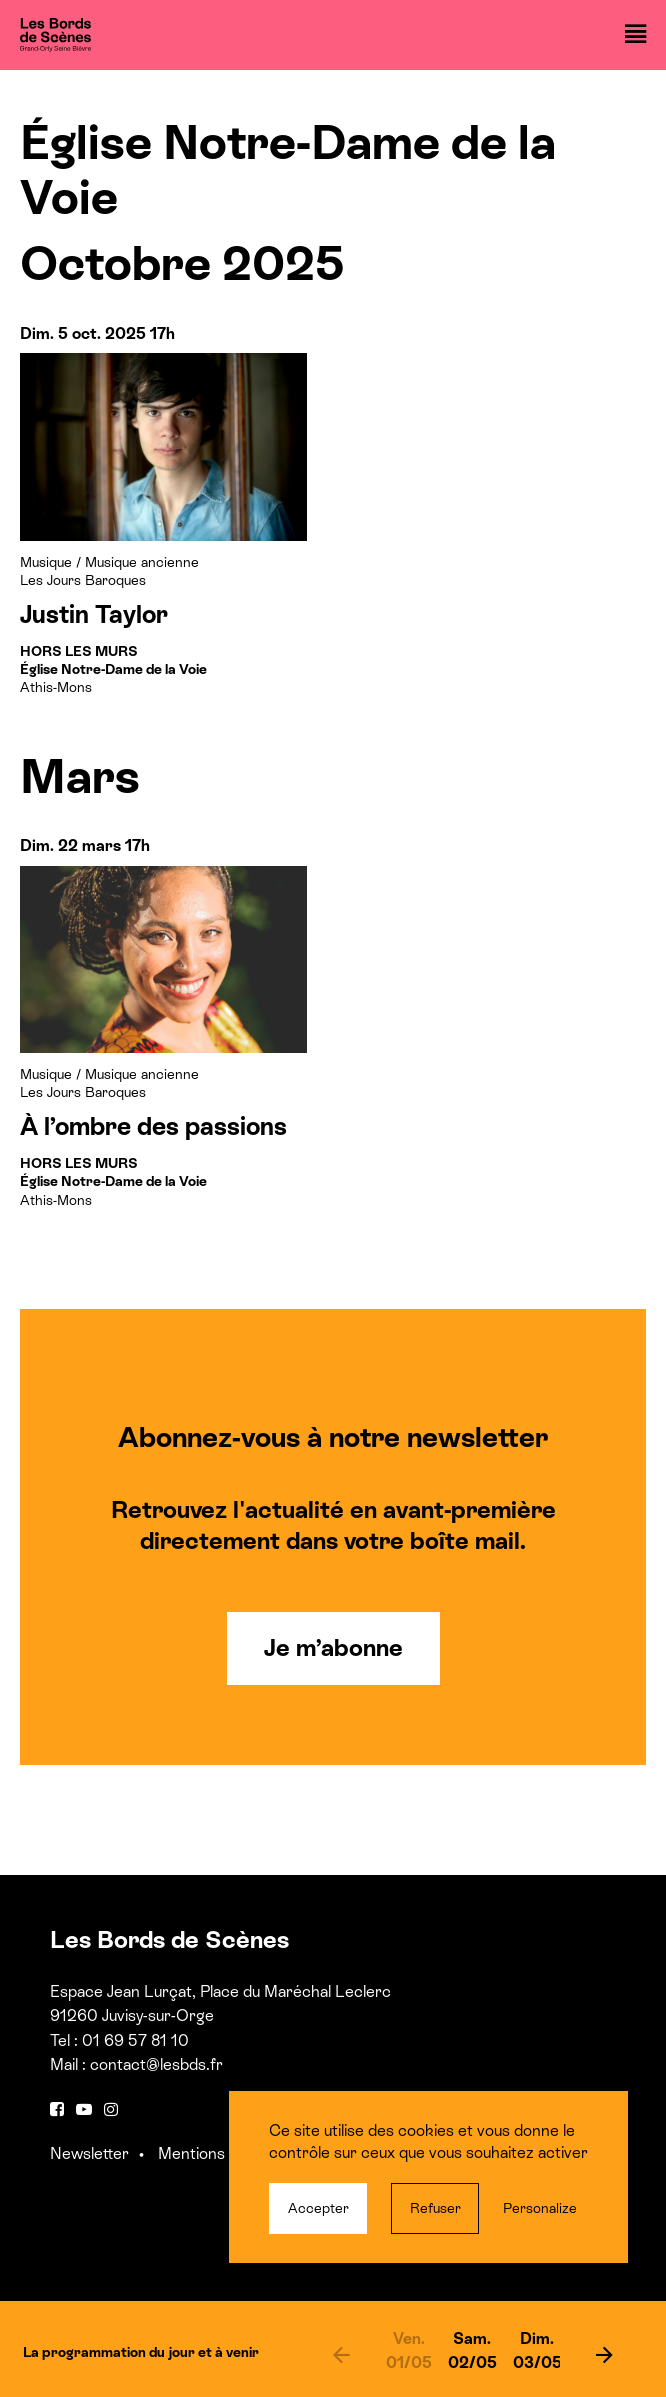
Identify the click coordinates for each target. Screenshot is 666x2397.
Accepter (318, 2208)
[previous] (341, 2354)
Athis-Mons (113, 669)
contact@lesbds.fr (156, 2064)
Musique (46, 562)
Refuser (435, 2208)
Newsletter (89, 2153)
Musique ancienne (142, 562)
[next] (605, 2354)
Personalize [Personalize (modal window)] (540, 2208)
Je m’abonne (333, 1647)
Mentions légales (218, 2153)
